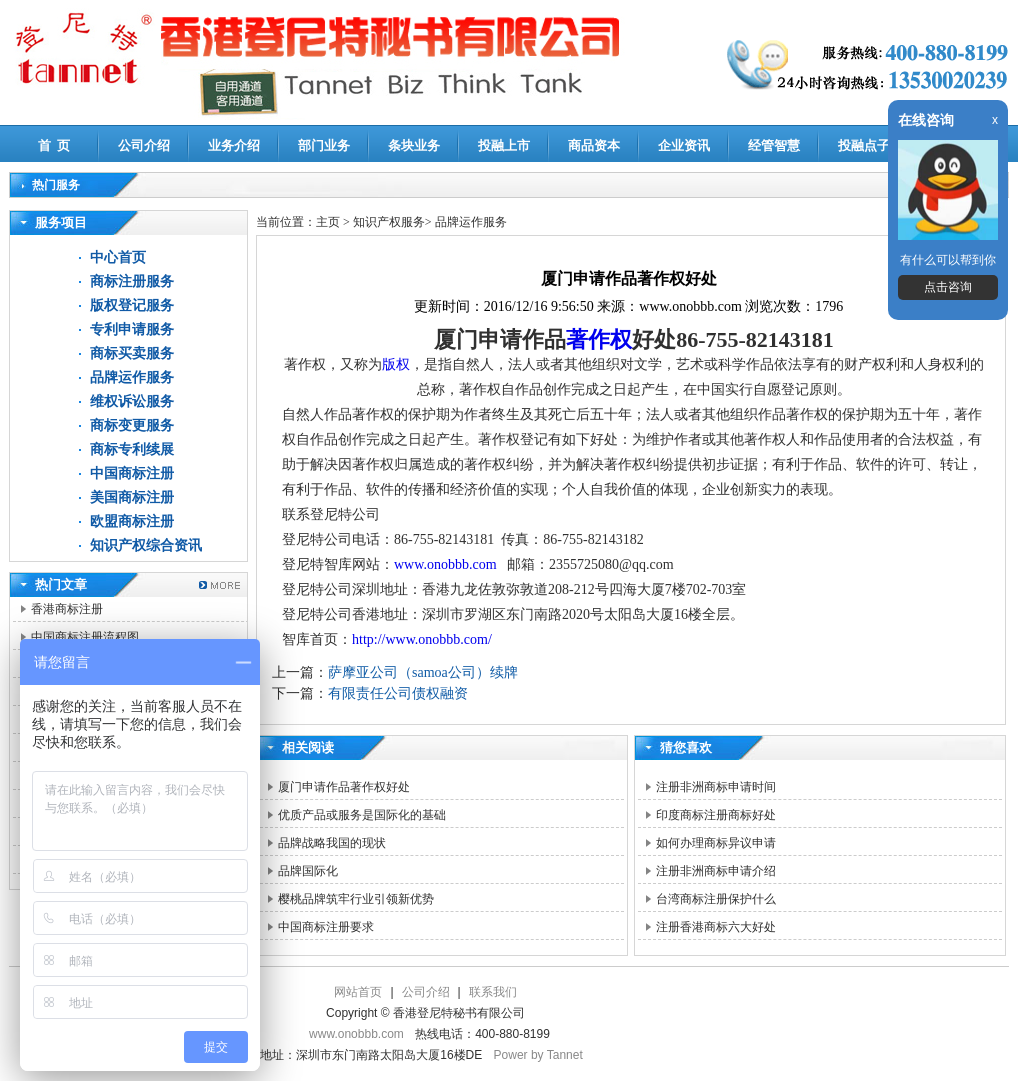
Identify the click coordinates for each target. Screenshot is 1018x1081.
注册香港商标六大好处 (716, 927)
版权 (396, 364)
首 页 (54, 145)
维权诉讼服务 (132, 401)
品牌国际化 (308, 871)
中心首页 (118, 257)
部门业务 (324, 145)
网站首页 (358, 992)
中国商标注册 (132, 473)
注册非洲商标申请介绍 (716, 871)
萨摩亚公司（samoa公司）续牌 (423, 672)
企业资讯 (684, 145)
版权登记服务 (132, 305)
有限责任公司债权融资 (398, 693)
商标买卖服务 (132, 353)
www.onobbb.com (447, 564)
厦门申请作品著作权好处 (344, 787)
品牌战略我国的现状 (332, 843)
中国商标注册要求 (326, 927)
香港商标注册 (67, 609)
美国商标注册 (132, 497)
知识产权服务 (389, 222)
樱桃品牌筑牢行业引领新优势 (356, 899)
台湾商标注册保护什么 (716, 899)
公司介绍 (144, 145)
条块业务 (414, 145)
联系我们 (493, 992)
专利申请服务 (132, 329)
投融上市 (504, 145)
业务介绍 (234, 145)
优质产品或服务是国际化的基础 (362, 815)
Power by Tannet (538, 1055)
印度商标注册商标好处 (716, 815)
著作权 (599, 339)
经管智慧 (774, 145)
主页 (328, 222)
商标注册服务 (132, 281)
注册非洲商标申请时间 (716, 787)
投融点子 (864, 145)
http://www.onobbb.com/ (422, 639)
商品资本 (594, 145)
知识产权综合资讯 (146, 545)
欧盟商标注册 (132, 521)
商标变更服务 (132, 425)
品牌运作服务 (132, 377)
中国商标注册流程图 (85, 637)
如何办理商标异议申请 (716, 843)
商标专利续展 (132, 449)
